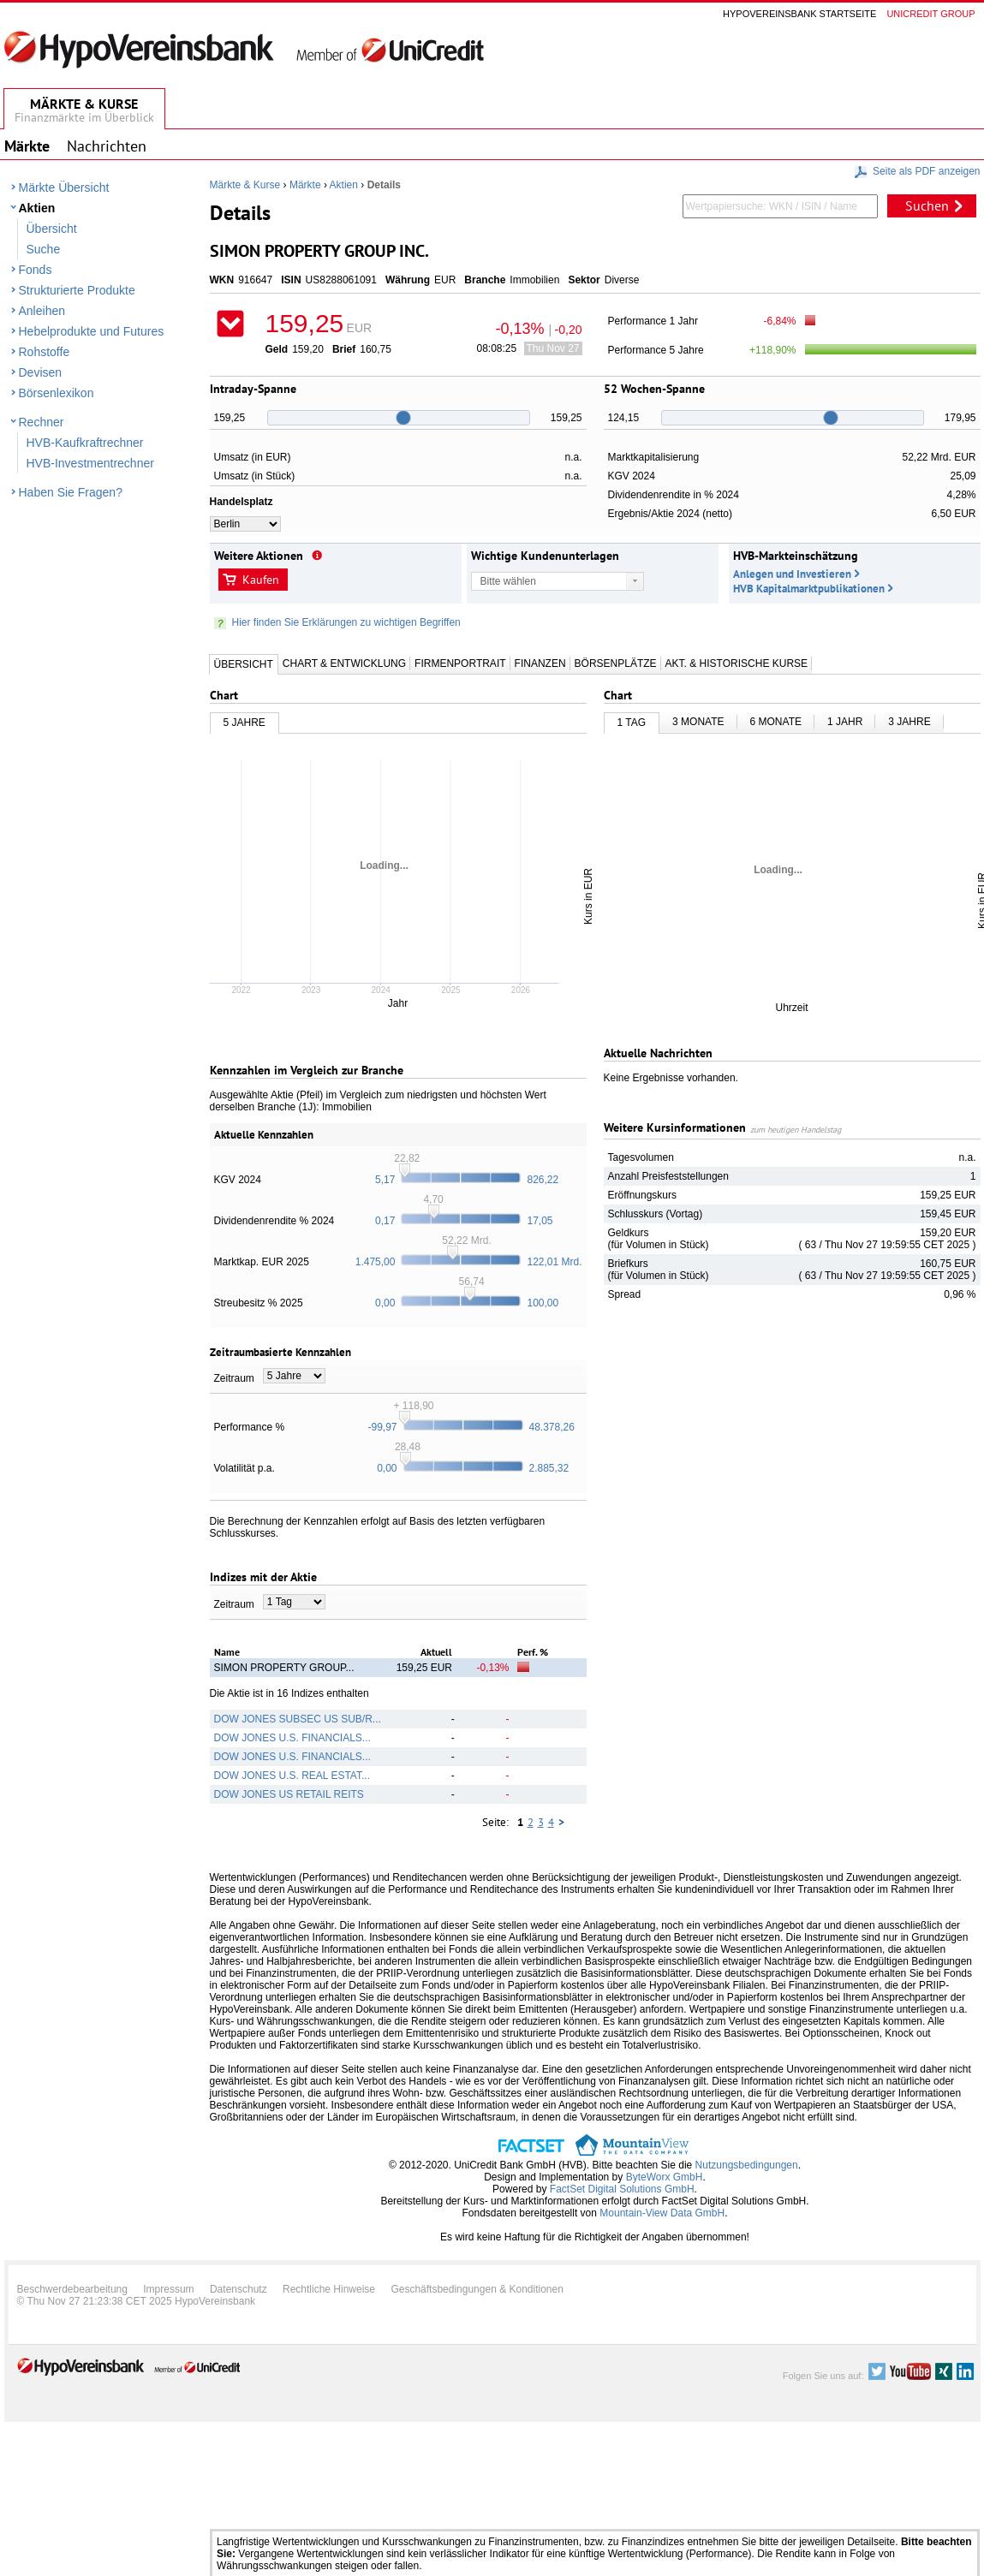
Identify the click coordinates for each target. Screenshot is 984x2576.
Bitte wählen (508, 581)
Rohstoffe (44, 352)
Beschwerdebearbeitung (72, 2289)
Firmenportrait (459, 663)
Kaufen (260, 579)
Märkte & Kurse (245, 185)
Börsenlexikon (56, 393)
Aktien (37, 208)
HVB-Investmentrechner (90, 463)
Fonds (35, 270)
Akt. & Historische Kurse (736, 663)
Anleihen (42, 311)
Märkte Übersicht (64, 187)
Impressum (168, 2289)
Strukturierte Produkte (77, 290)
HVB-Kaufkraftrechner (85, 442)
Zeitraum (234, 1378)
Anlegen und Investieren (792, 574)
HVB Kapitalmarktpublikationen (809, 588)
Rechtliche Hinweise (329, 2289)
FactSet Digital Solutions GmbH (622, 2189)
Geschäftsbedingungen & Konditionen (477, 2289)
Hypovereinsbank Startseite (799, 14)
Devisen (41, 372)
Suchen (927, 205)
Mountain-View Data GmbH (662, 2213)
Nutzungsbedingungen (746, 2165)
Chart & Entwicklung (344, 663)
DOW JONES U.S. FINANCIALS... (292, 1738)
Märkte (305, 185)
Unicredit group (930, 14)
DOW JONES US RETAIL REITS (289, 1794)
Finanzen (540, 663)
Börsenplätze (616, 663)
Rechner (41, 422)
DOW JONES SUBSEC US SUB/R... (297, 1719)
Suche (44, 249)
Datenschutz (238, 2289)
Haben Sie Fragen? (70, 492)
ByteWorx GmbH (664, 2177)
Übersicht (52, 228)
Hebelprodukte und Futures (91, 331)
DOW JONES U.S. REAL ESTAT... (292, 1776)
